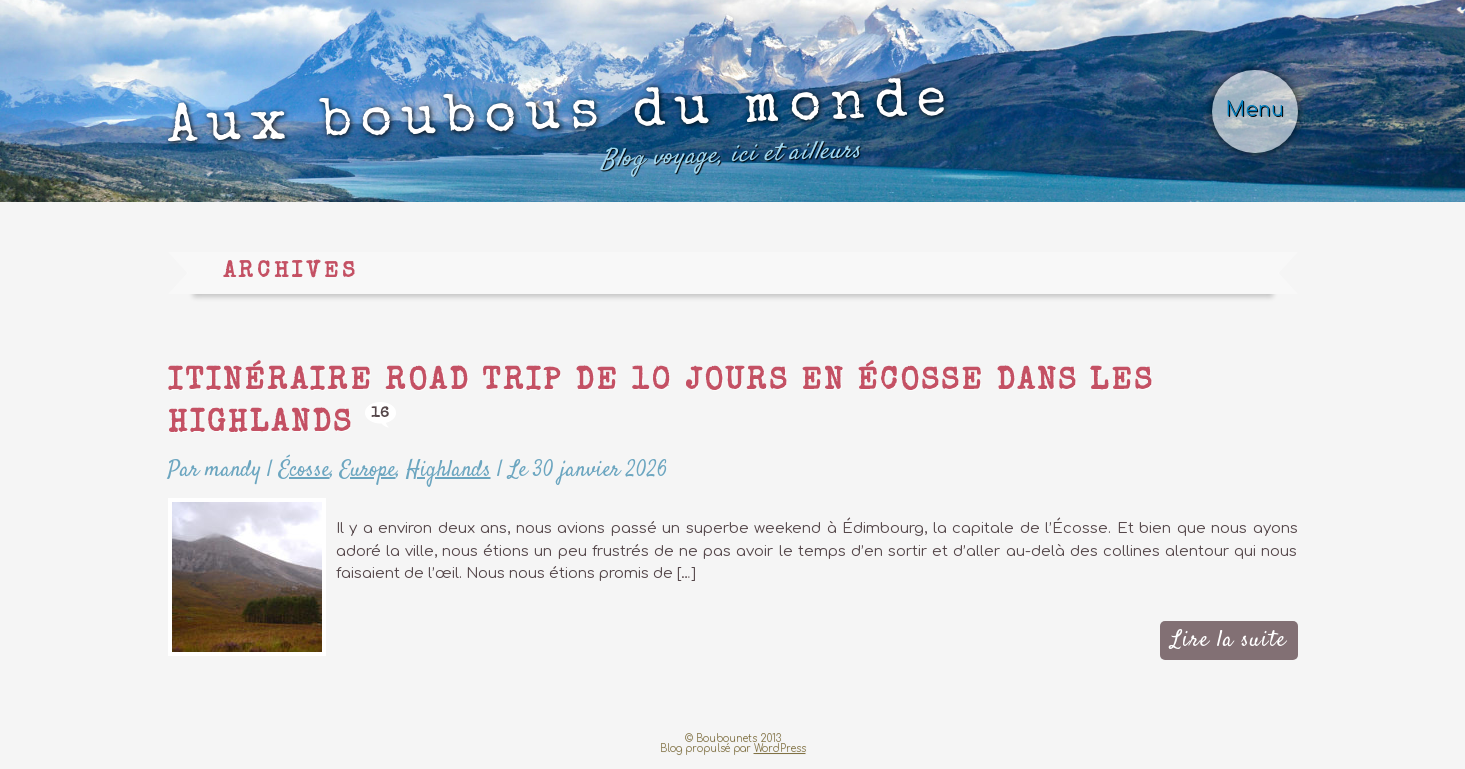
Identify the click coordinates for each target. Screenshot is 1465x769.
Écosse (304, 470)
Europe (368, 470)
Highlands (448, 470)
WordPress (780, 748)
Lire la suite (1228, 640)
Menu (1255, 110)
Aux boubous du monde (560, 131)
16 (381, 413)
